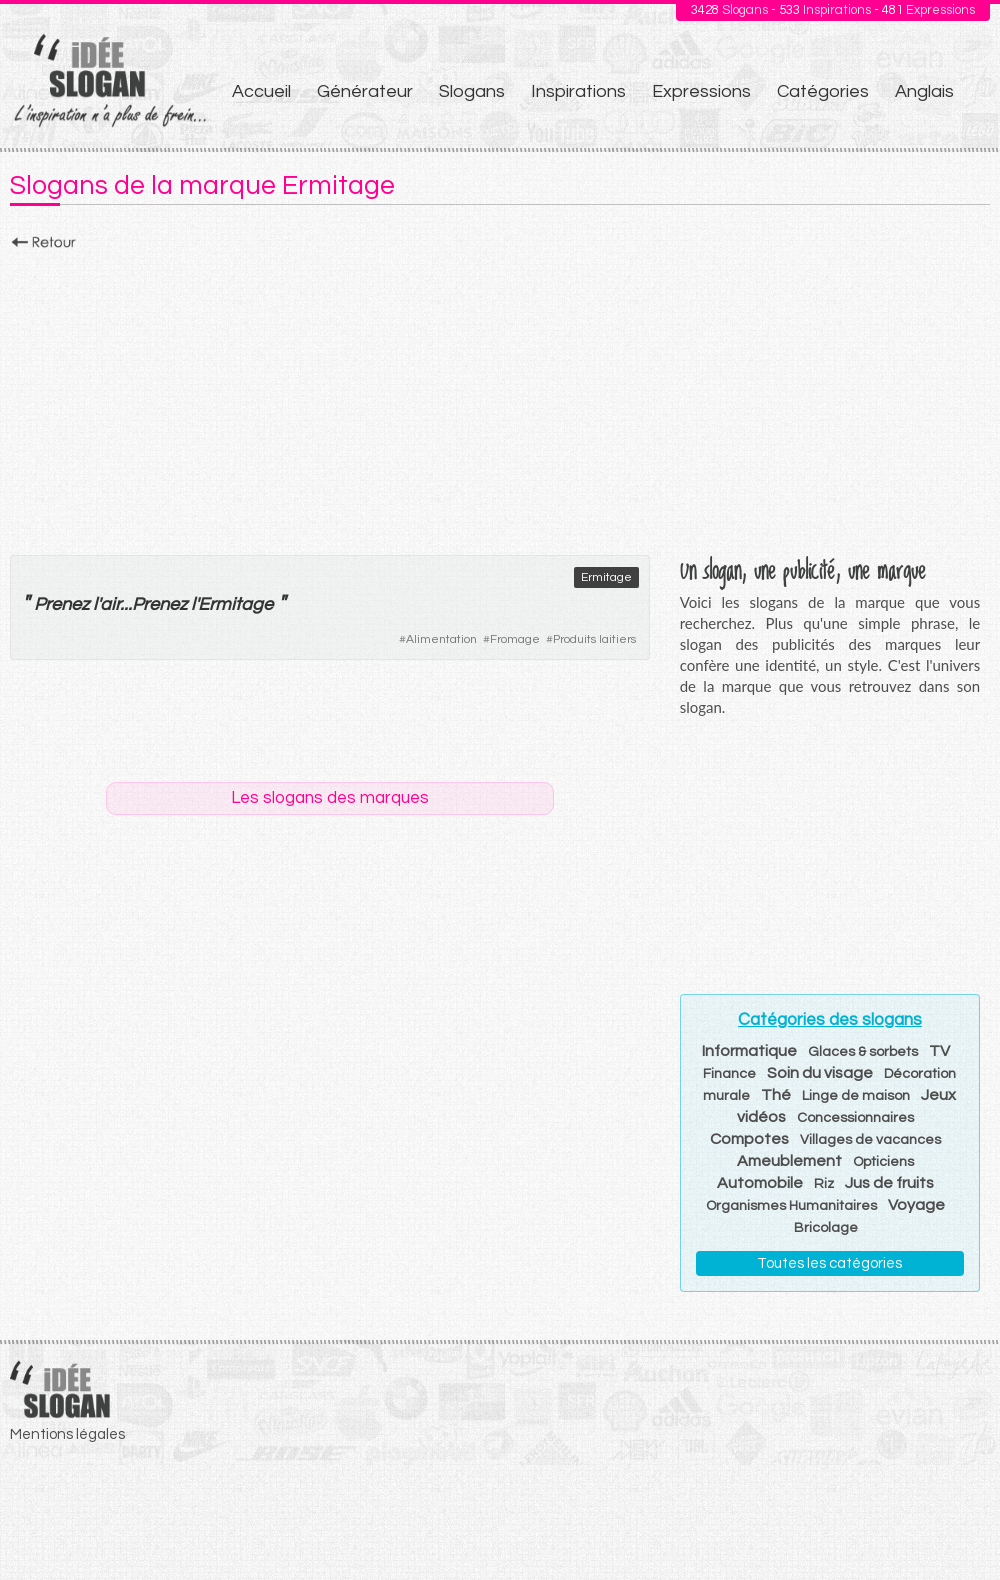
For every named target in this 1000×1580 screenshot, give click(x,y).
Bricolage (826, 1228)
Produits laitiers (594, 639)
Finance (729, 1074)
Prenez (61, 604)
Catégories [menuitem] (823, 91)
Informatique (749, 1051)
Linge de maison (856, 1096)
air (110, 604)
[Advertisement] (500, 397)
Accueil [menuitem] (261, 91)
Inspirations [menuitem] (578, 91)
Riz (824, 1184)
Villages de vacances (870, 1140)
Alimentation (441, 639)
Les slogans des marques (330, 798)
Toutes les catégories (829, 1263)
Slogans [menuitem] (472, 91)
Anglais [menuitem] (924, 91)
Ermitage (606, 577)
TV (939, 1051)
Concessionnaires (855, 1118)
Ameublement (789, 1161)
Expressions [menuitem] (701, 91)
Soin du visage (820, 1073)
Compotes (749, 1139)
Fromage (515, 639)
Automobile (760, 1183)
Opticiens (883, 1162)
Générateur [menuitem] (365, 91)
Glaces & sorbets (863, 1052)
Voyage (916, 1205)
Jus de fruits (889, 1183)
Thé (776, 1095)
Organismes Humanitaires (791, 1206)
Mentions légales (67, 1434)
